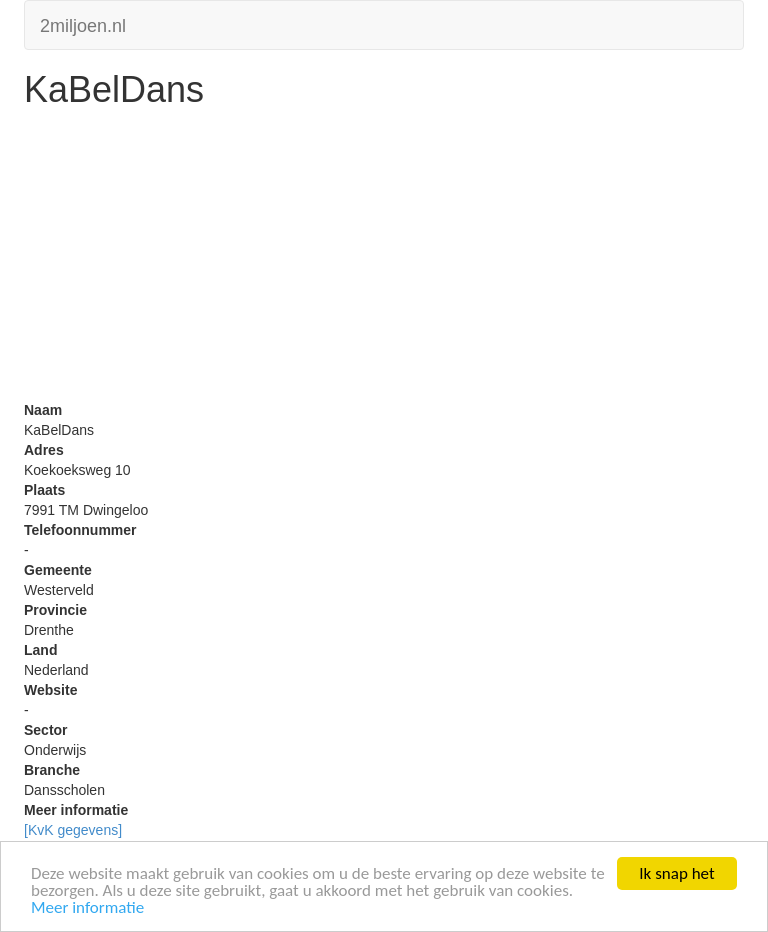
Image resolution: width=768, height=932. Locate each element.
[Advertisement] (384, 260)
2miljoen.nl (83, 23)
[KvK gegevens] (73, 830)
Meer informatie (87, 908)
